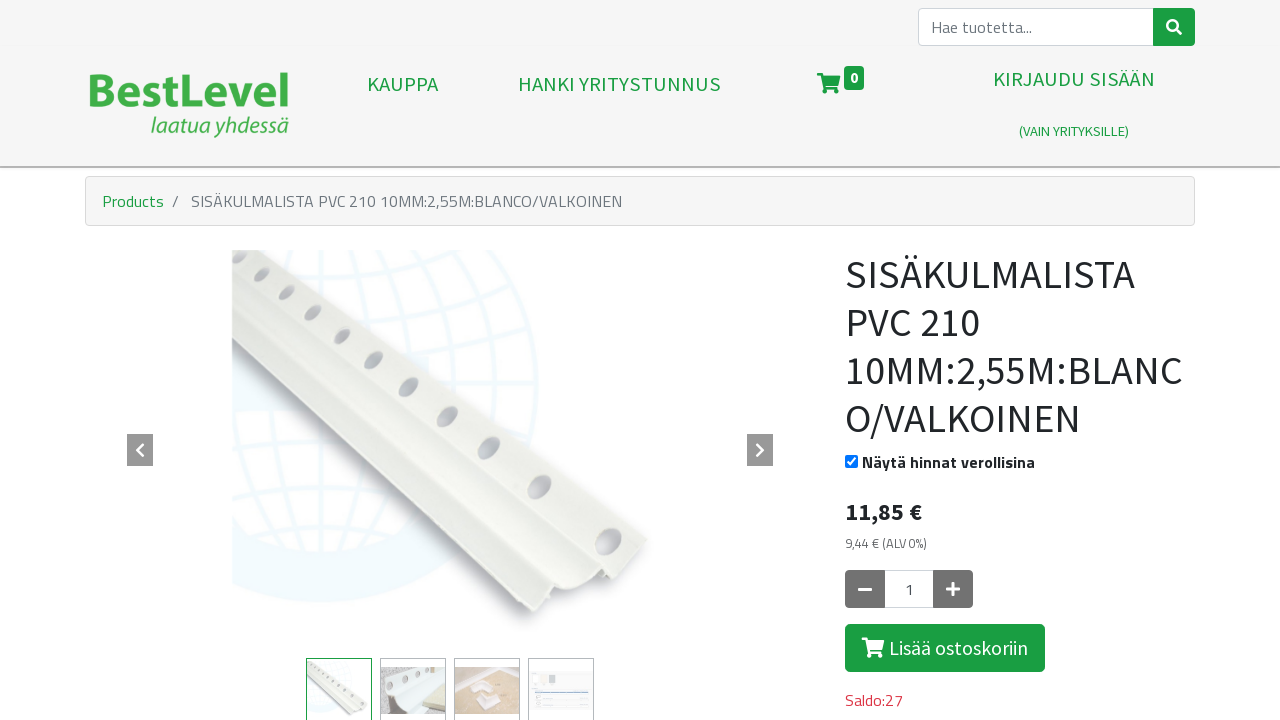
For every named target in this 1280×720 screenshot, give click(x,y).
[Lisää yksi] (953, 589)
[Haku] (1174, 27)
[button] (140, 450)
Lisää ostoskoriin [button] (945, 647)
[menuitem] (402, 106)
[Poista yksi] (865, 589)
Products (133, 201)
